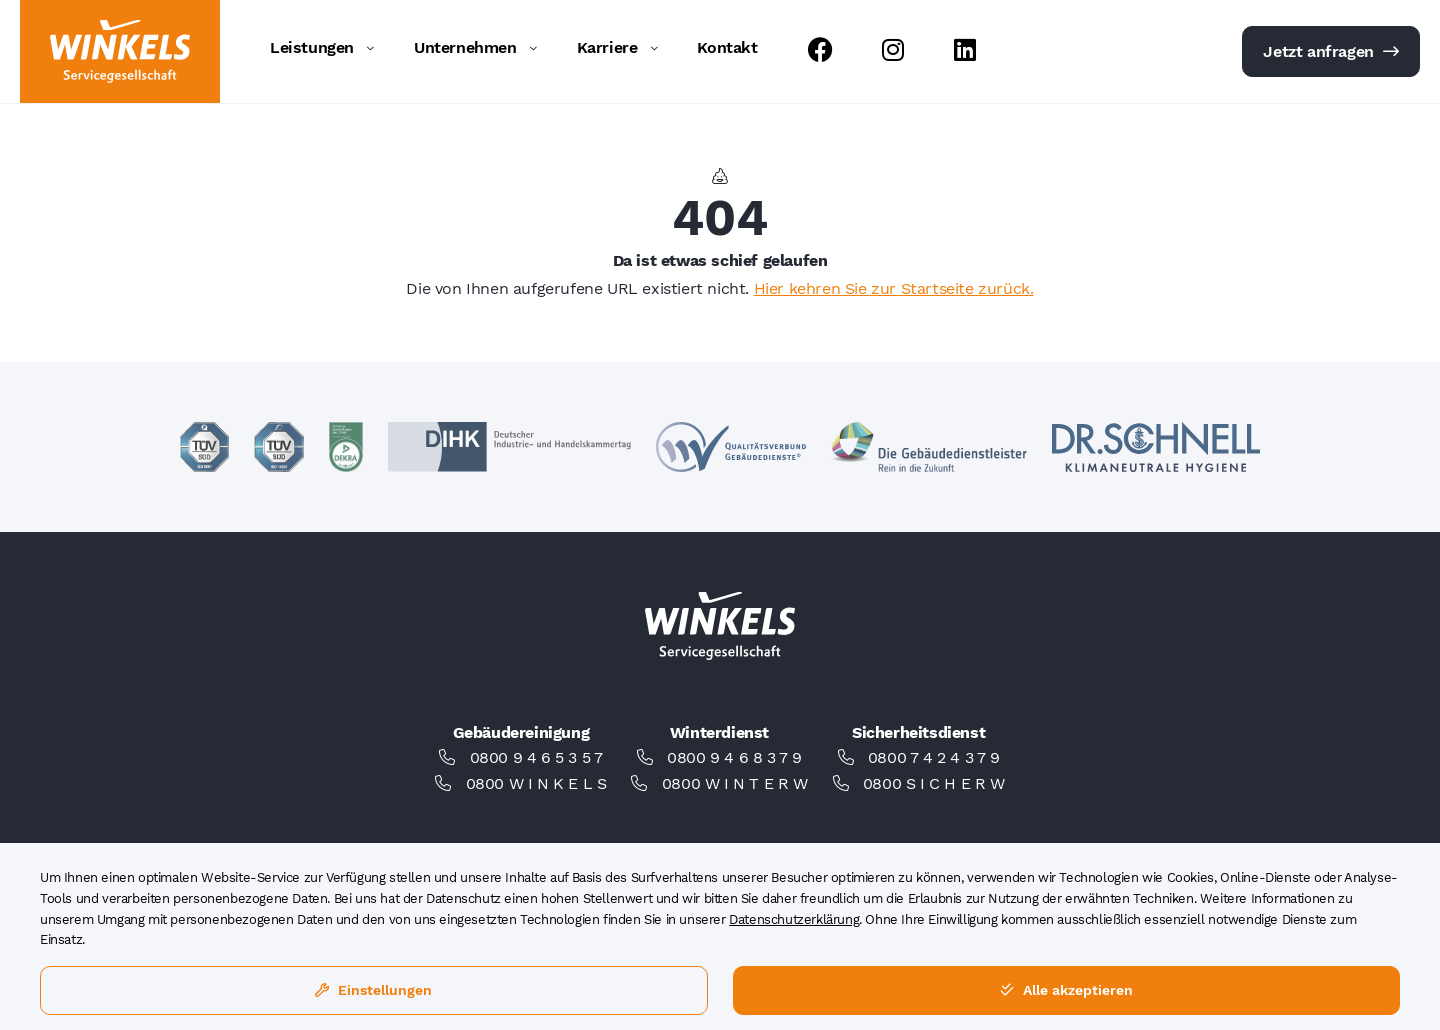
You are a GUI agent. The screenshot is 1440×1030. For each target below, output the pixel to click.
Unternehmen (465, 47)
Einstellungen (373, 990)
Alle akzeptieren (1066, 990)
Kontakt (727, 47)
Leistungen (312, 47)
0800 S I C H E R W (934, 783)
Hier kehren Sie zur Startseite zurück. (894, 288)
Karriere (607, 47)
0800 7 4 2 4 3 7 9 (934, 757)
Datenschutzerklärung (794, 919)
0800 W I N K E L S (536, 783)
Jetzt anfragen (1331, 51)
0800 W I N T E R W (735, 783)
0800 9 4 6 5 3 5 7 (536, 757)
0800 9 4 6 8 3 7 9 (734, 757)
